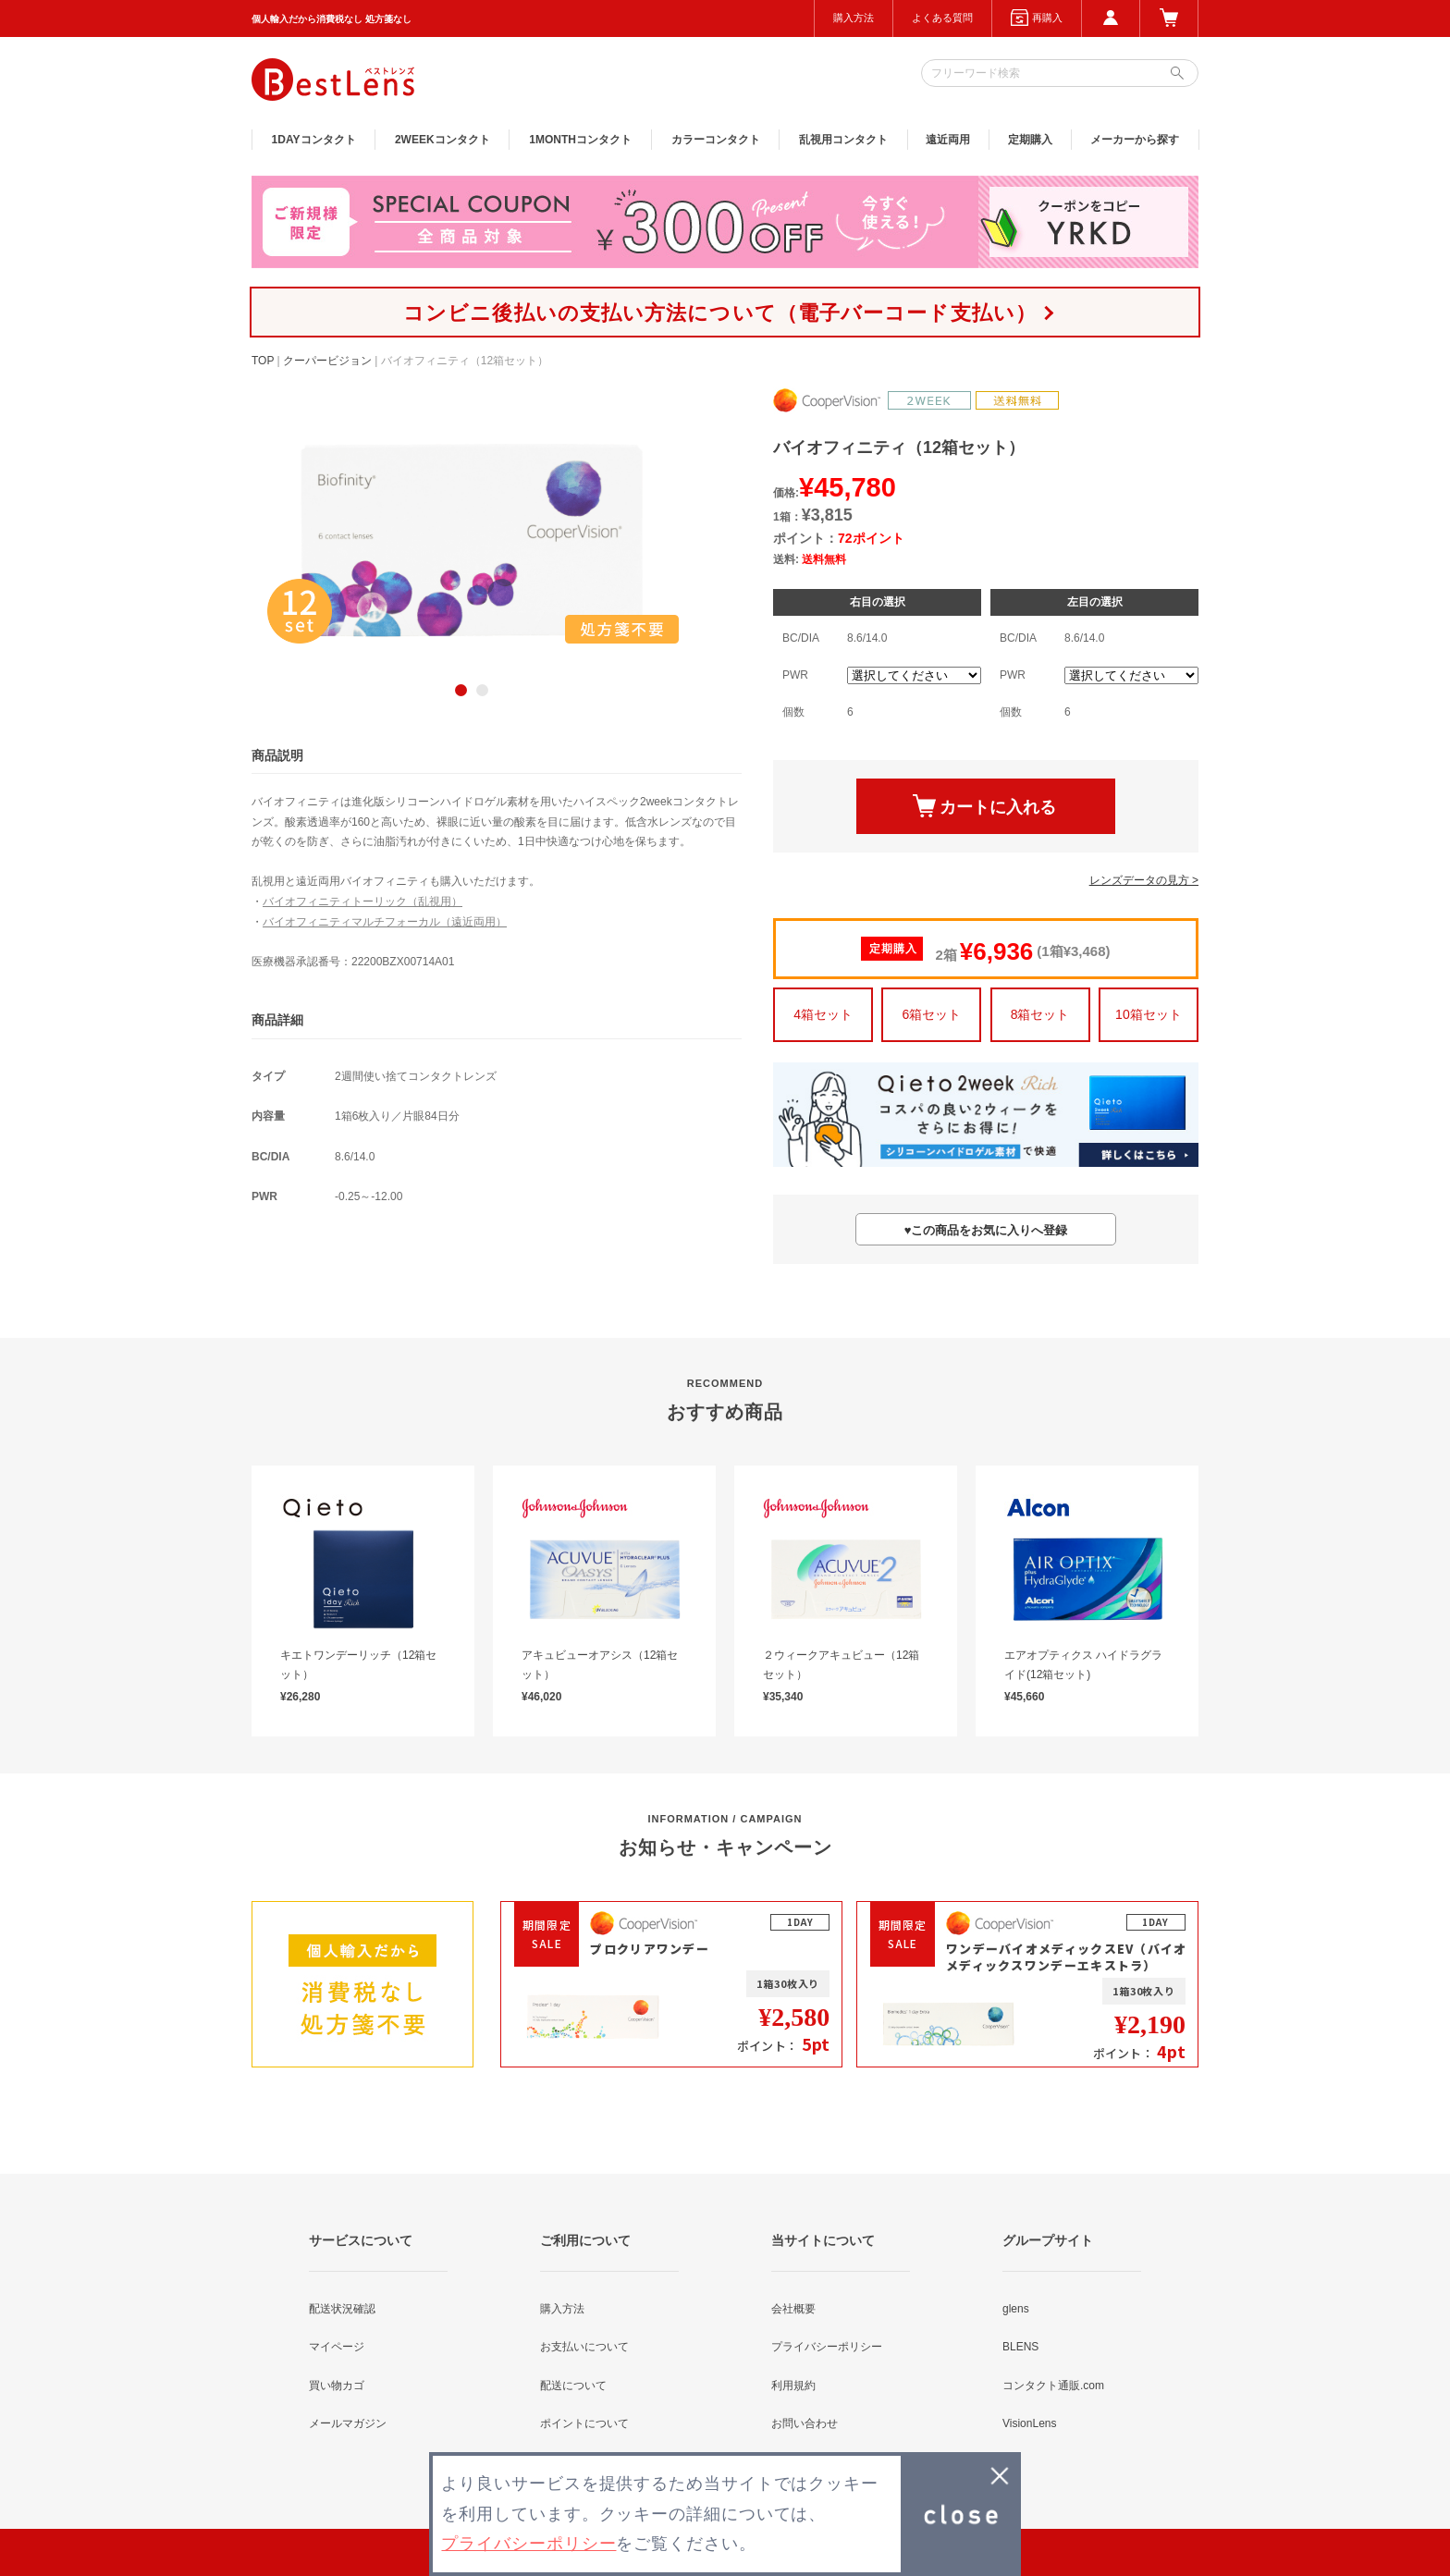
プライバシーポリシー (826, 2346)
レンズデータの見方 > (1143, 880)
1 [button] (461, 690)
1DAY (314, 139)
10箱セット (1148, 1014)
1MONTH (580, 139)
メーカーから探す (1134, 139)
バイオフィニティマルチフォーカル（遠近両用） (385, 921)
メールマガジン (348, 2423)
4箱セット (823, 1014)
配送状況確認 (342, 2308)
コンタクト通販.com (1053, 2385)
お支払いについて (584, 2346)
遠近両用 (948, 139)
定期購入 (1030, 139)
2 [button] (482, 690)
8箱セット (1040, 1014)
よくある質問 (942, 17)
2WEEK (442, 139)
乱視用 (843, 139)
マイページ (336, 2346)
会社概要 (793, 2308)
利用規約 (793, 2385)
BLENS (1020, 2346)
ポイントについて (584, 2423)
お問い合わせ (804, 2423)
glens (1015, 2308)
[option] (471, 540)
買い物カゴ (336, 2385)
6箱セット (931, 1014)
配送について (573, 2385)
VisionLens (1029, 2423)
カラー (715, 139)
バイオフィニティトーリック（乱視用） (362, 901)
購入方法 (853, 17)
